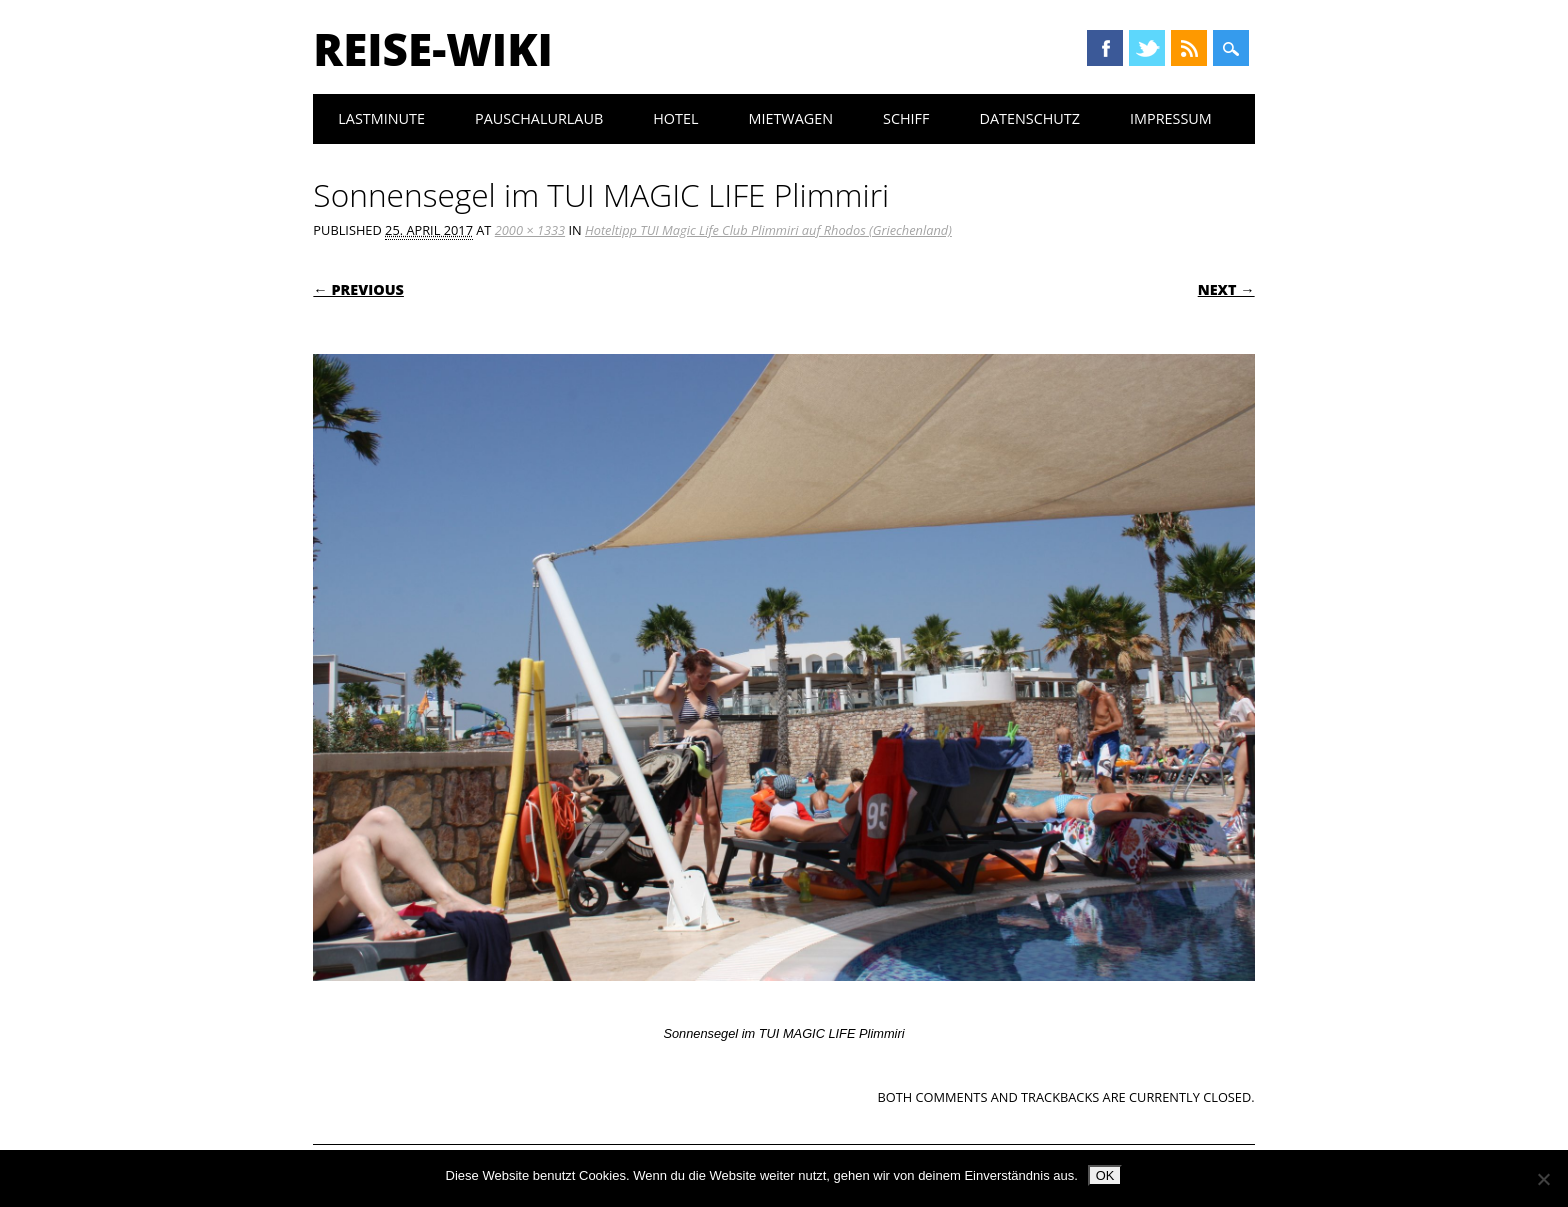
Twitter (1147, 48)
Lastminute (381, 118)
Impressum (1171, 118)
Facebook (1105, 48)
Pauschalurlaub (539, 118)
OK (1105, 1175)
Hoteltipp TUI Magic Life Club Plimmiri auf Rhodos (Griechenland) (768, 230)
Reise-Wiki (432, 49)
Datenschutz (1029, 118)
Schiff (906, 118)
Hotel (675, 118)
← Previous (358, 289)
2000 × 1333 (530, 230)
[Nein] (1543, 1179)
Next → (1226, 289)
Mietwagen (790, 118)
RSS (1189, 48)
